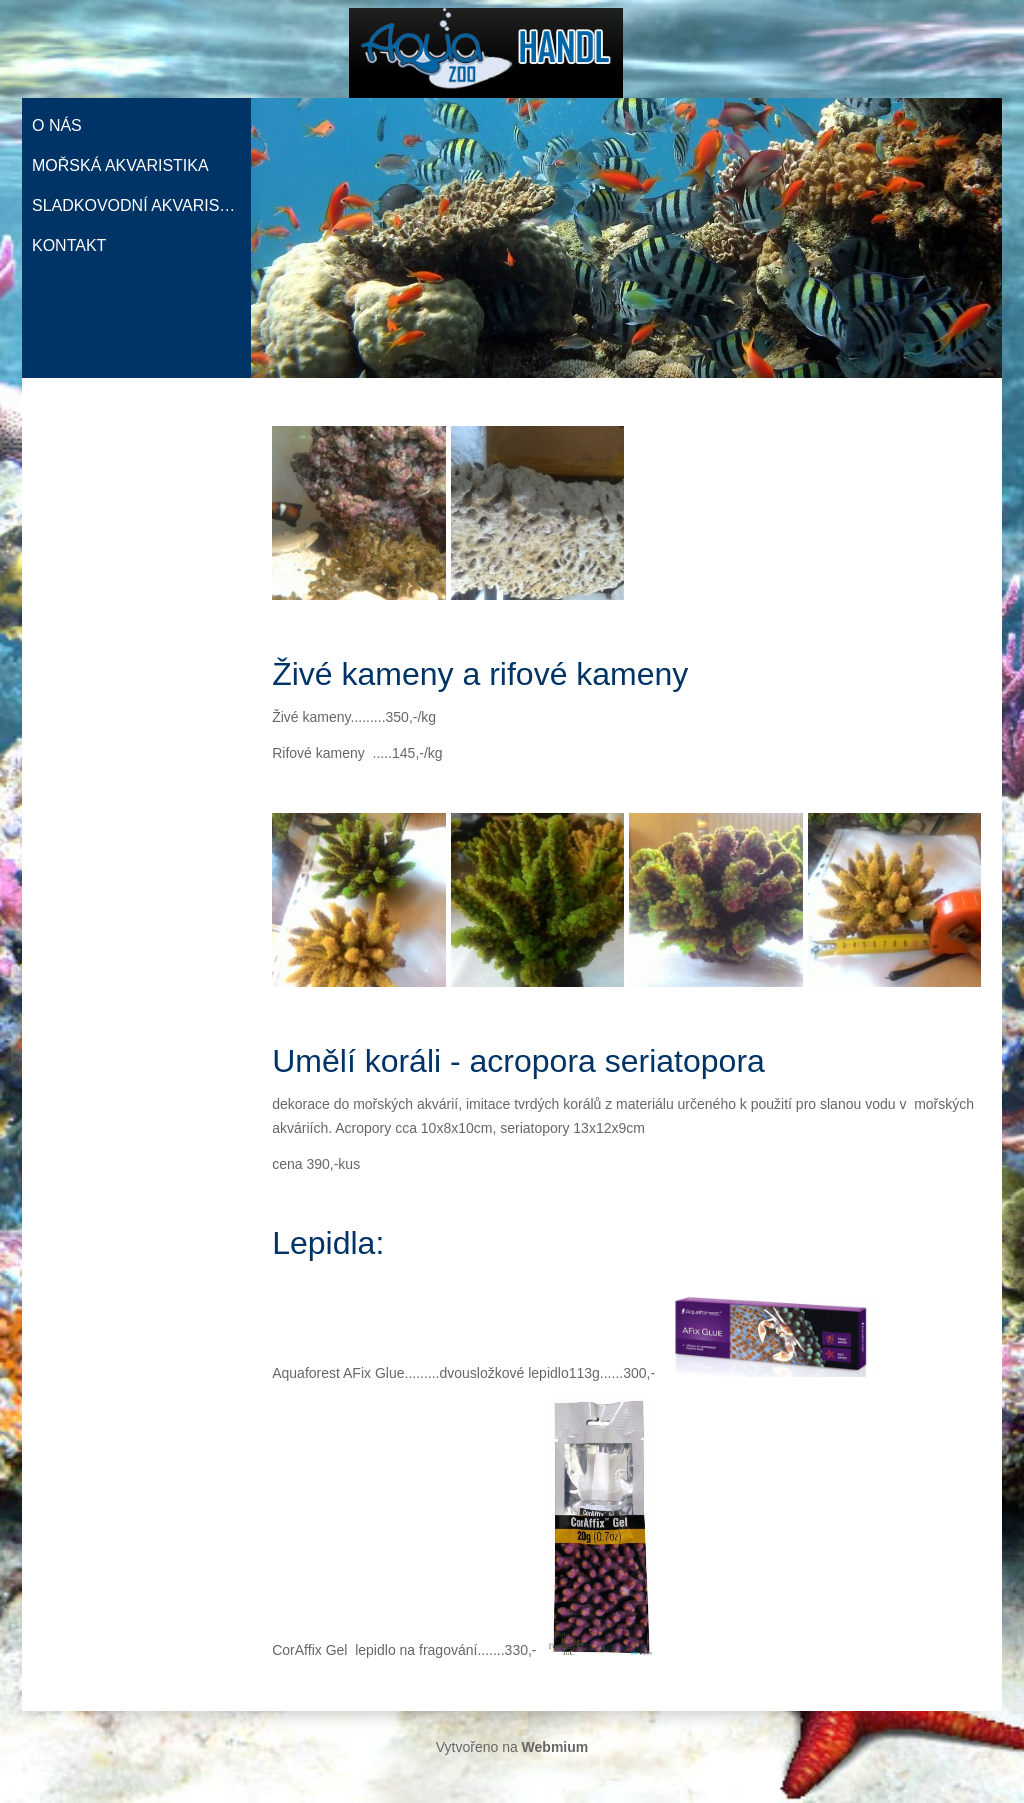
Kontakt (69, 245)
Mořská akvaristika (120, 165)
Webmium (555, 1747)
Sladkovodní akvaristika (141, 205)
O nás (57, 125)
